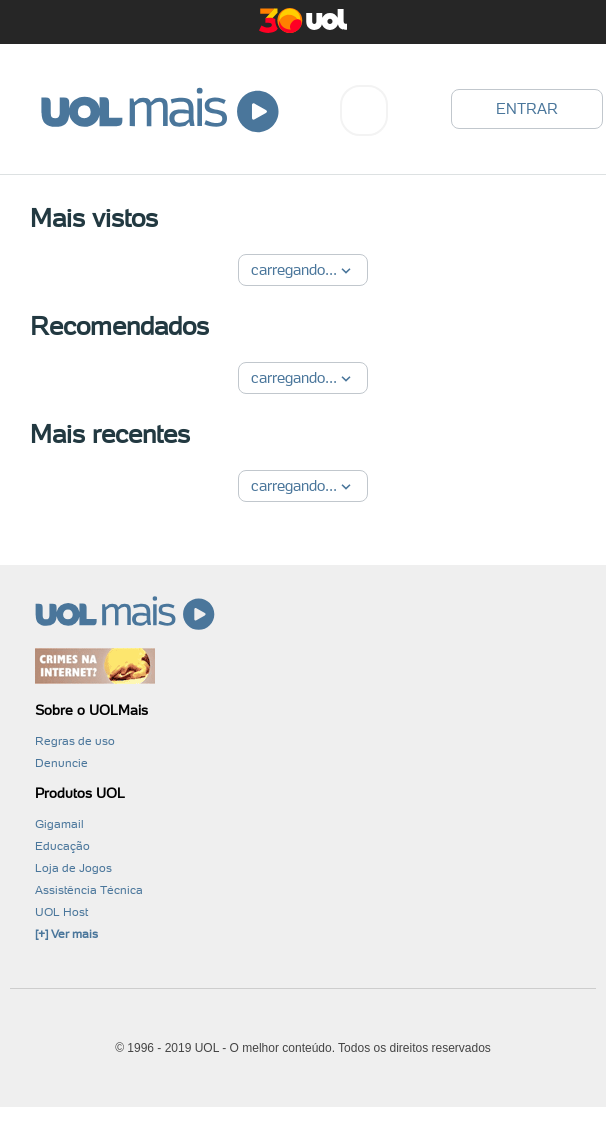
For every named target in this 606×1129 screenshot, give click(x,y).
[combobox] (364, 110)
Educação (62, 846)
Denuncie (61, 763)
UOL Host (61, 912)
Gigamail (59, 824)
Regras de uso (75, 741)
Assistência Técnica (89, 890)
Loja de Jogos (73, 868)
